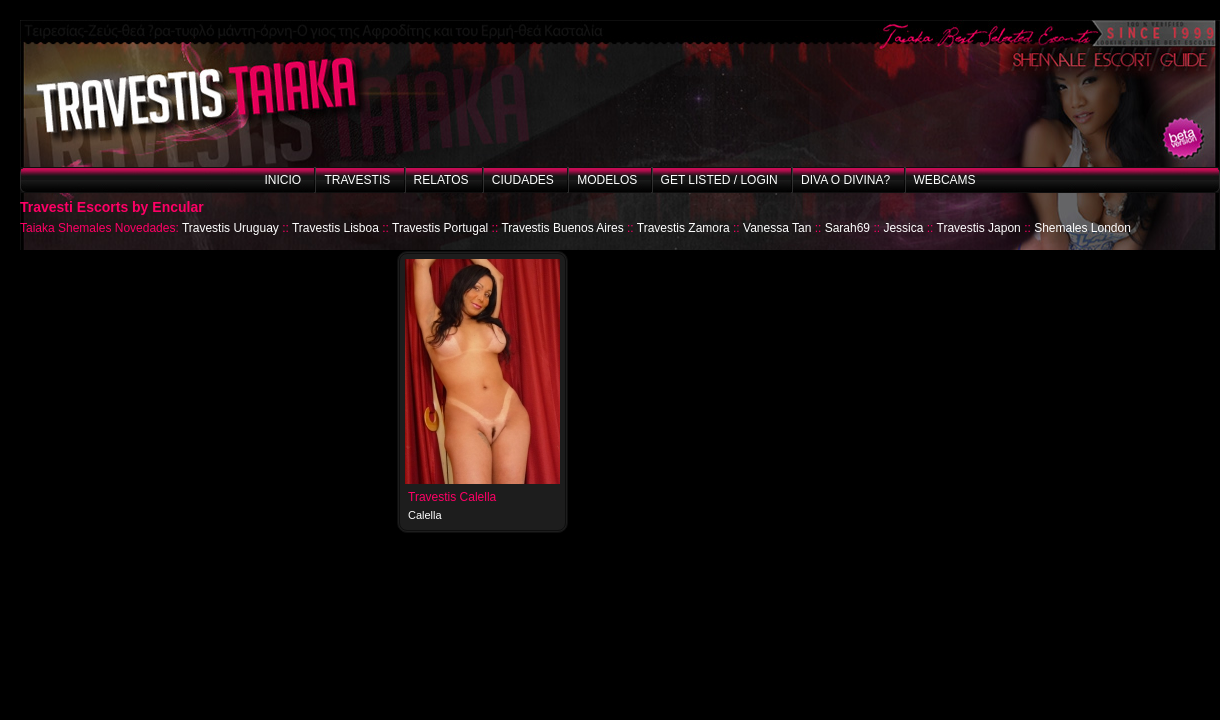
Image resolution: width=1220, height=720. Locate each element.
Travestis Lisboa (335, 228)
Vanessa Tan (777, 228)
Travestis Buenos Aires (562, 228)
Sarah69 (847, 228)
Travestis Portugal (440, 228)
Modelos (607, 180)
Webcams (945, 180)
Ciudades (523, 180)
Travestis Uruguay (230, 228)
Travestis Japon (979, 228)
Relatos (441, 180)
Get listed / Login (719, 180)
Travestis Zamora (683, 228)
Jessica (903, 228)
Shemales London (1082, 228)
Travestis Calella (452, 497)
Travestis (357, 180)
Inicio (282, 180)
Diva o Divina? (845, 180)
